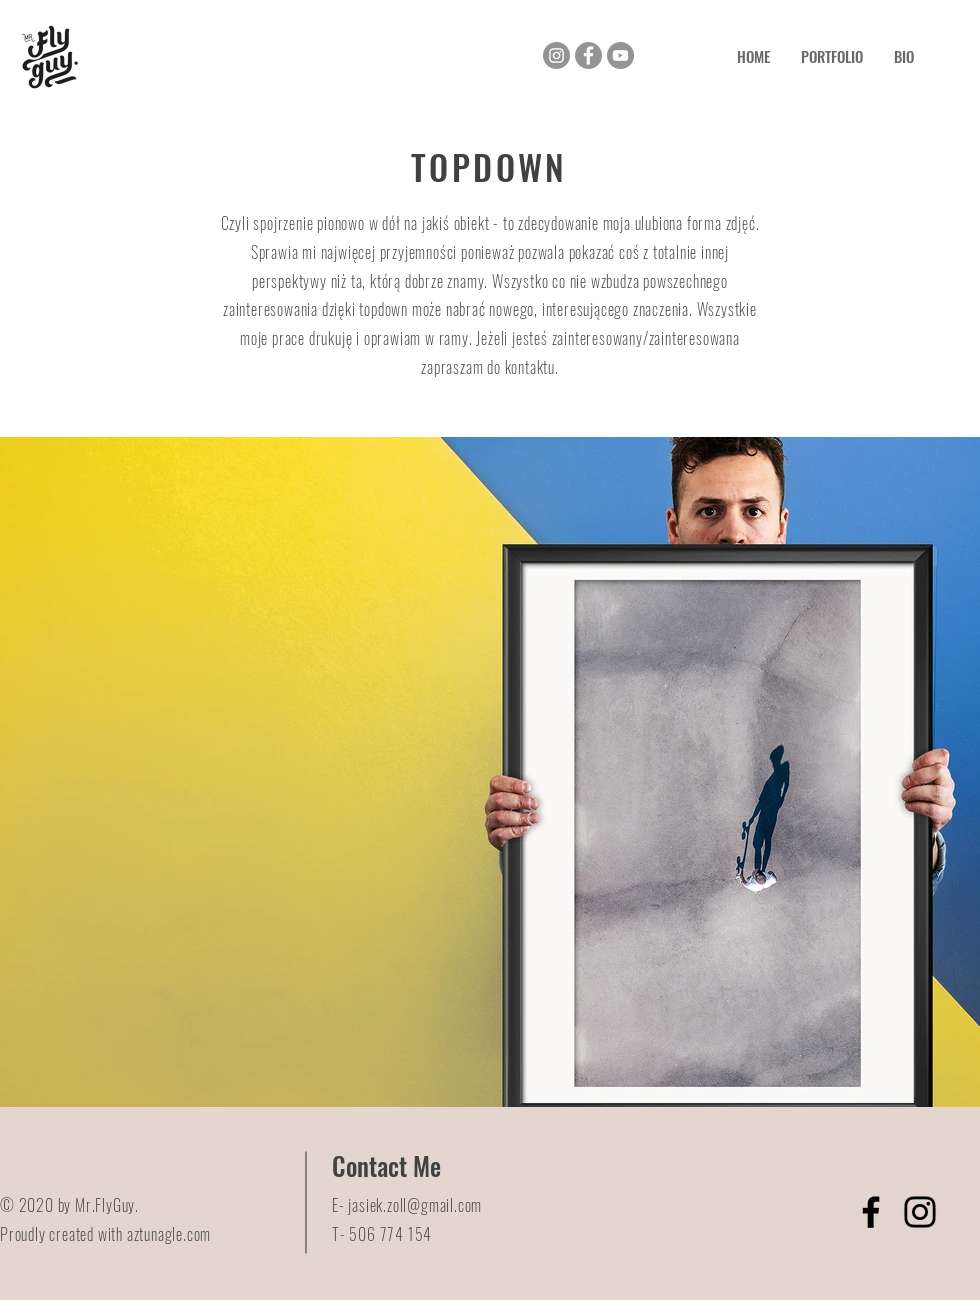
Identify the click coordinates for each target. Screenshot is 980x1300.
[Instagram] (556, 55)
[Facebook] (588, 55)
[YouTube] (620, 55)
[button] (831, 56)
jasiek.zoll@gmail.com (415, 1205)
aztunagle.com (169, 1234)
